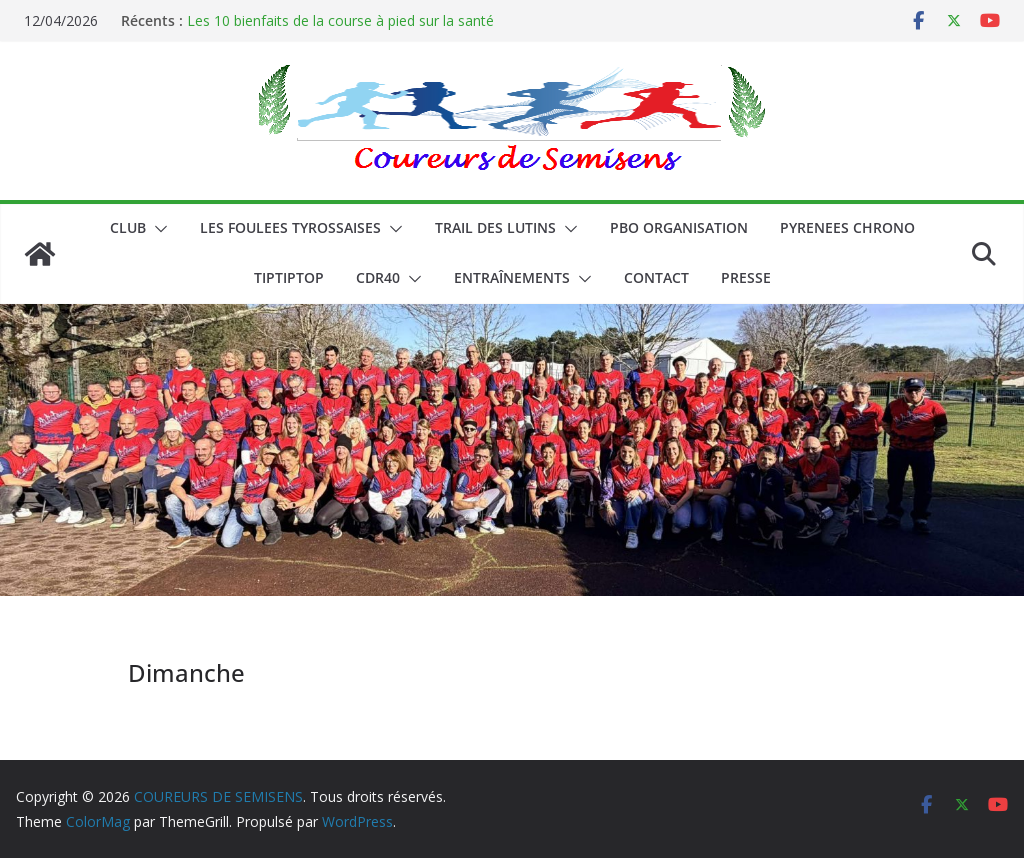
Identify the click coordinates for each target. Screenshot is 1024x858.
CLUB (128, 227)
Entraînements (512, 277)
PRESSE (746, 277)
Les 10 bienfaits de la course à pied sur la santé (340, 20)
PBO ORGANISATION (679, 227)
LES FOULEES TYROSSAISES (290, 227)
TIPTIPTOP (289, 277)
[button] (157, 229)
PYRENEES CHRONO (847, 227)
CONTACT (656, 277)
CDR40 (378, 277)
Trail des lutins (495, 227)
